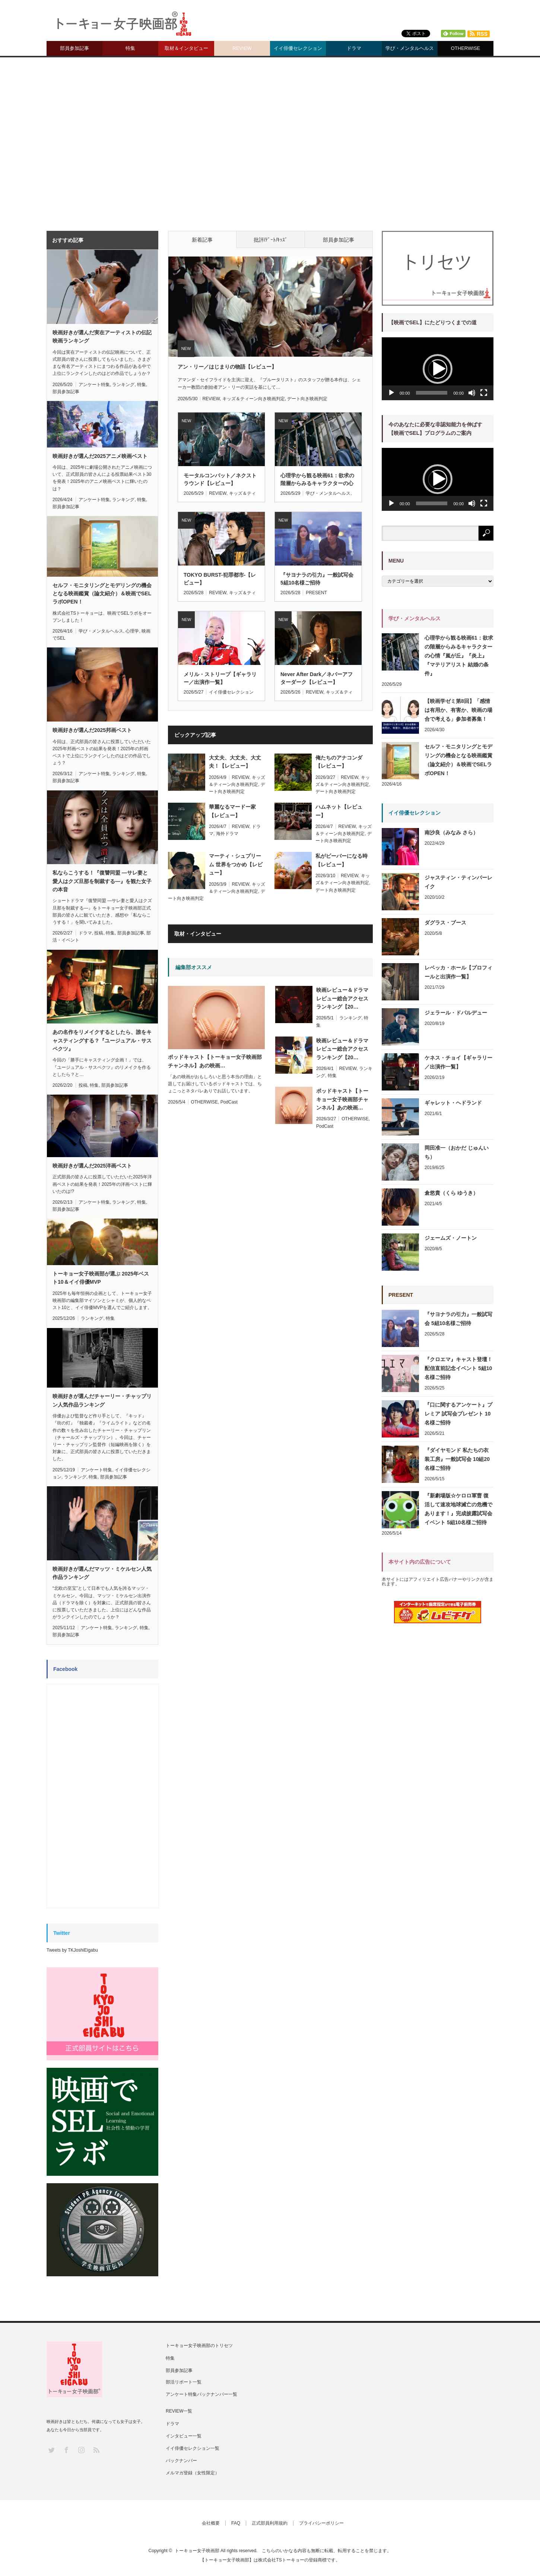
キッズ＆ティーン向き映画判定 (253, 398)
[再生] (391, 393)
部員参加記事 (74, 48)
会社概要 (211, 2523)
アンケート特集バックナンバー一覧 (201, 2394)
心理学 (132, 631)
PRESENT (316, 592)
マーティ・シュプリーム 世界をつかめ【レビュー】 (236, 864)
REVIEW (241, 48)
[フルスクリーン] (483, 393)
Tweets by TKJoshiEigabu (72, 1950)
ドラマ (354, 48)
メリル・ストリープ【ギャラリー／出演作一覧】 (220, 678)
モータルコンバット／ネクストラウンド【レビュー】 (220, 479)
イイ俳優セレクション (298, 48)
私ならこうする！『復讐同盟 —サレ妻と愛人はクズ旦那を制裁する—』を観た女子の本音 (102, 881)
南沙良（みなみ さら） (451, 832)
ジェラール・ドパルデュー (456, 1013)
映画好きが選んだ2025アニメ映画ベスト (100, 456)
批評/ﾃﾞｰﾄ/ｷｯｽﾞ (271, 240)
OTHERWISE (465, 48)
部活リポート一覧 (183, 2382)
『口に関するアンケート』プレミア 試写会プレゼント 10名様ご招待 (458, 1414)
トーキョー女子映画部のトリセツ (199, 2345)
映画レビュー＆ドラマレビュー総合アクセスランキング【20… (342, 998)
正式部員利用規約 (270, 2523)
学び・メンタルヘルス (409, 48)
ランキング (350, 1017)
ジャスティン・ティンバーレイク (458, 882)
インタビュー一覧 (183, 2436)
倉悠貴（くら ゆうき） (451, 1193)
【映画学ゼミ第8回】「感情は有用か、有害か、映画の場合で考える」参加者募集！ (458, 710)
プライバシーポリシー (321, 2523)
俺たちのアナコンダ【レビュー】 (338, 762)
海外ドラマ (227, 833)
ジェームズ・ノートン (451, 1238)
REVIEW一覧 (179, 2411)
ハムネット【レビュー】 (338, 811)
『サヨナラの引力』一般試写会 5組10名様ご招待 (316, 579)
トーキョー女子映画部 (197, 2550)
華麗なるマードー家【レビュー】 (232, 811)
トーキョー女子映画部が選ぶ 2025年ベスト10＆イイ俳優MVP (101, 1278)
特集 (130, 48)
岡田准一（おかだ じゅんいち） (457, 1152)
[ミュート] (472, 393)
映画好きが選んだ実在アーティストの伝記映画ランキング (102, 336)
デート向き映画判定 (307, 398)
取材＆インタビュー (186, 48)
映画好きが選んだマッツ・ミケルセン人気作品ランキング (102, 1573)
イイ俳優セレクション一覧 (192, 2448)
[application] (437, 368)
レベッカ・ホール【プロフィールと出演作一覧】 (458, 972)
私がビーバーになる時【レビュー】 (341, 860)
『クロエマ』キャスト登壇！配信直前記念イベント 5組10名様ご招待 (458, 1368)
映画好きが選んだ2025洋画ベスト (92, 1166)
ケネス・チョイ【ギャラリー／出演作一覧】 (458, 1062)
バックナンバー (181, 2460)
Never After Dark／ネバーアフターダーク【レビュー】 (316, 678)
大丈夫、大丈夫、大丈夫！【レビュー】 (235, 762)
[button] (437, 369)
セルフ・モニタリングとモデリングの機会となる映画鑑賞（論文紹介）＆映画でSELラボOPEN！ (102, 593)
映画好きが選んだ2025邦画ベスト (92, 730)
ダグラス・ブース (445, 923)
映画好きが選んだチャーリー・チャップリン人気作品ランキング (102, 1400)
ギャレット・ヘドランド (453, 1103)
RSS (96, 2449)
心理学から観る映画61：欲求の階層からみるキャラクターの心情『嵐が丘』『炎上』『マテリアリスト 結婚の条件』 (317, 479)
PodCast (229, 1102)
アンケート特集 (94, 384)
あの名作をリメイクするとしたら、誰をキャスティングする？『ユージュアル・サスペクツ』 (102, 1040)
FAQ (235, 2523)
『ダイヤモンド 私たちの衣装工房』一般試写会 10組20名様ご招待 (457, 1459)
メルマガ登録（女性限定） (192, 2472)
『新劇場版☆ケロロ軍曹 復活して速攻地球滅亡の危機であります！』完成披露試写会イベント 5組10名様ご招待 (458, 1509)
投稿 (98, 933)
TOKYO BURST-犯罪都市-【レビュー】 (220, 579)
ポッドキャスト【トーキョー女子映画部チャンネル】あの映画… (342, 1099)
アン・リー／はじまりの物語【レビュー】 (227, 367)
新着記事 (202, 240)
